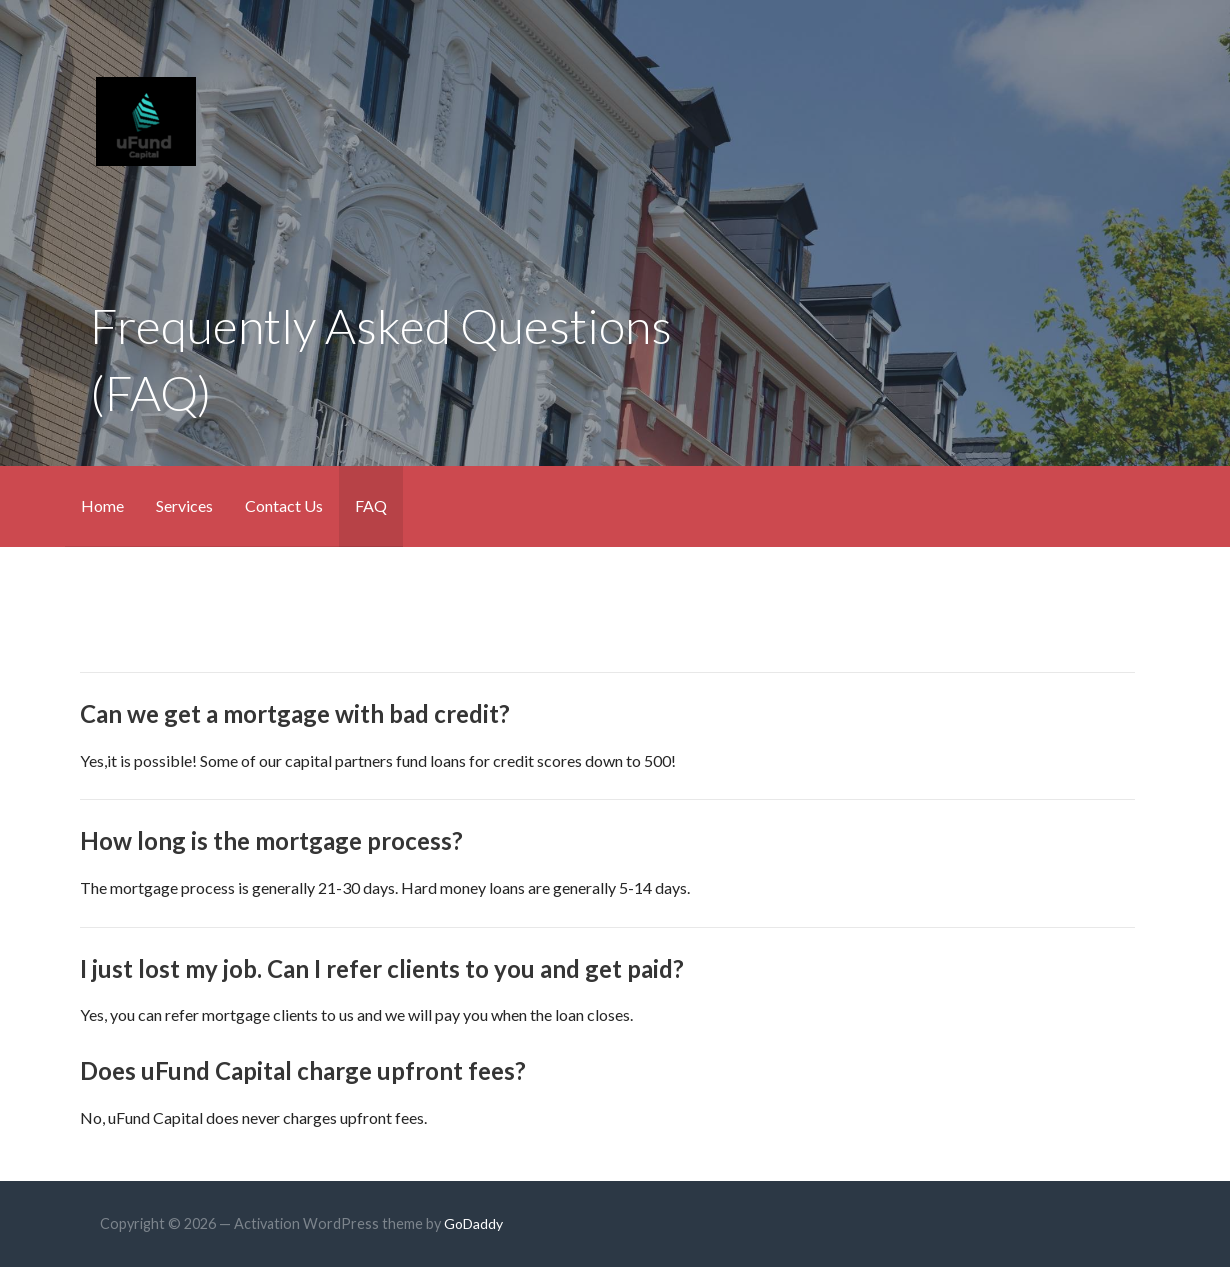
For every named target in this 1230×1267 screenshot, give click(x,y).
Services (184, 505)
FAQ (371, 505)
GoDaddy (473, 1223)
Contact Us (284, 505)
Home (102, 505)
